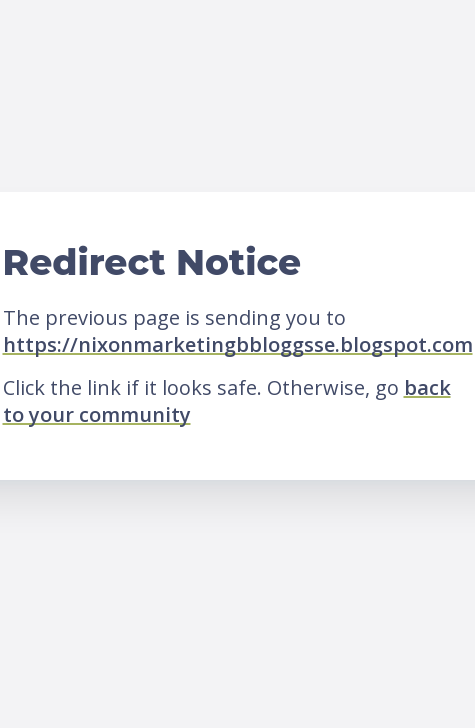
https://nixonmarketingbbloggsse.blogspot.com (238, 344)
